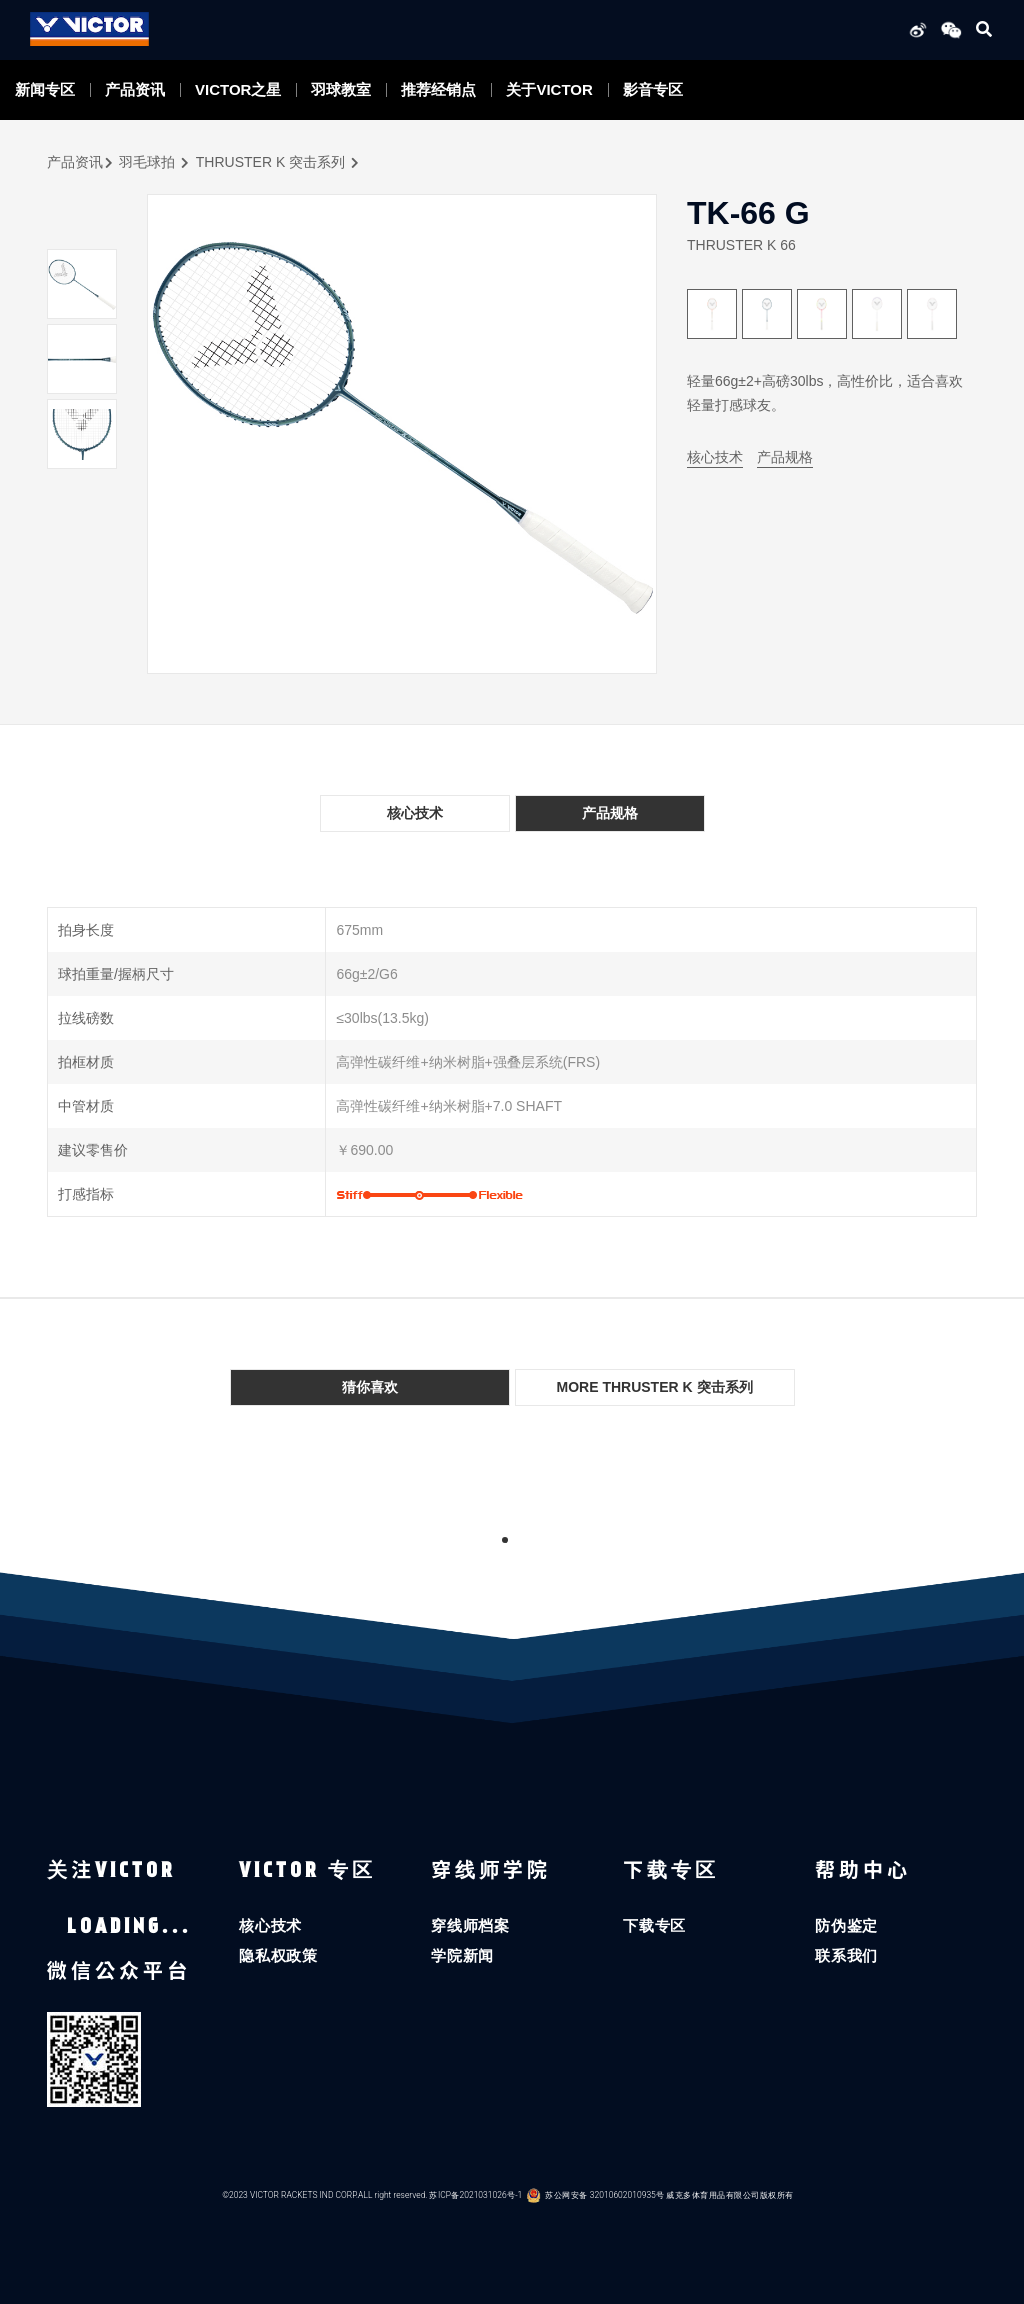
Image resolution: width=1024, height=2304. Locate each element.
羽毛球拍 (147, 162)
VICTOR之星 (238, 89)
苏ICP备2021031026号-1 (475, 2194)
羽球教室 (341, 89)
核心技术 (715, 457)
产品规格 (785, 457)
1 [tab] (505, 1540)
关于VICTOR (549, 89)
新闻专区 (45, 89)
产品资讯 (135, 89)
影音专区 (653, 89)
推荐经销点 (438, 89)
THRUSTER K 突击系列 (270, 162)
